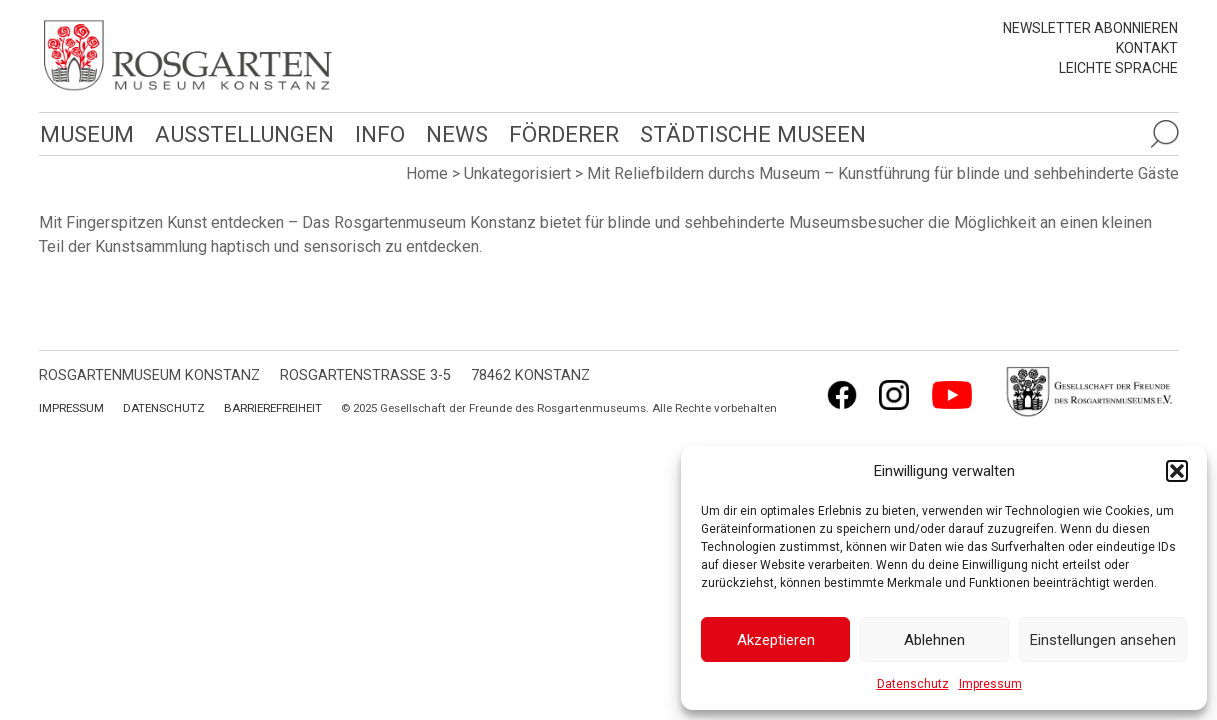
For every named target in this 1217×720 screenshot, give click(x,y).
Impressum (990, 684)
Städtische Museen (746, 133)
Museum (86, 133)
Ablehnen (934, 640)
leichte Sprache (1118, 68)
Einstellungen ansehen (1103, 640)
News (452, 133)
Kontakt (1147, 48)
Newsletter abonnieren (1090, 28)
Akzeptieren (776, 640)
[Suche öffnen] (1164, 134)
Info (375, 133)
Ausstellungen (241, 133)
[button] (1177, 471)
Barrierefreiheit (273, 408)
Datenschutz (913, 684)
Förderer (558, 133)
